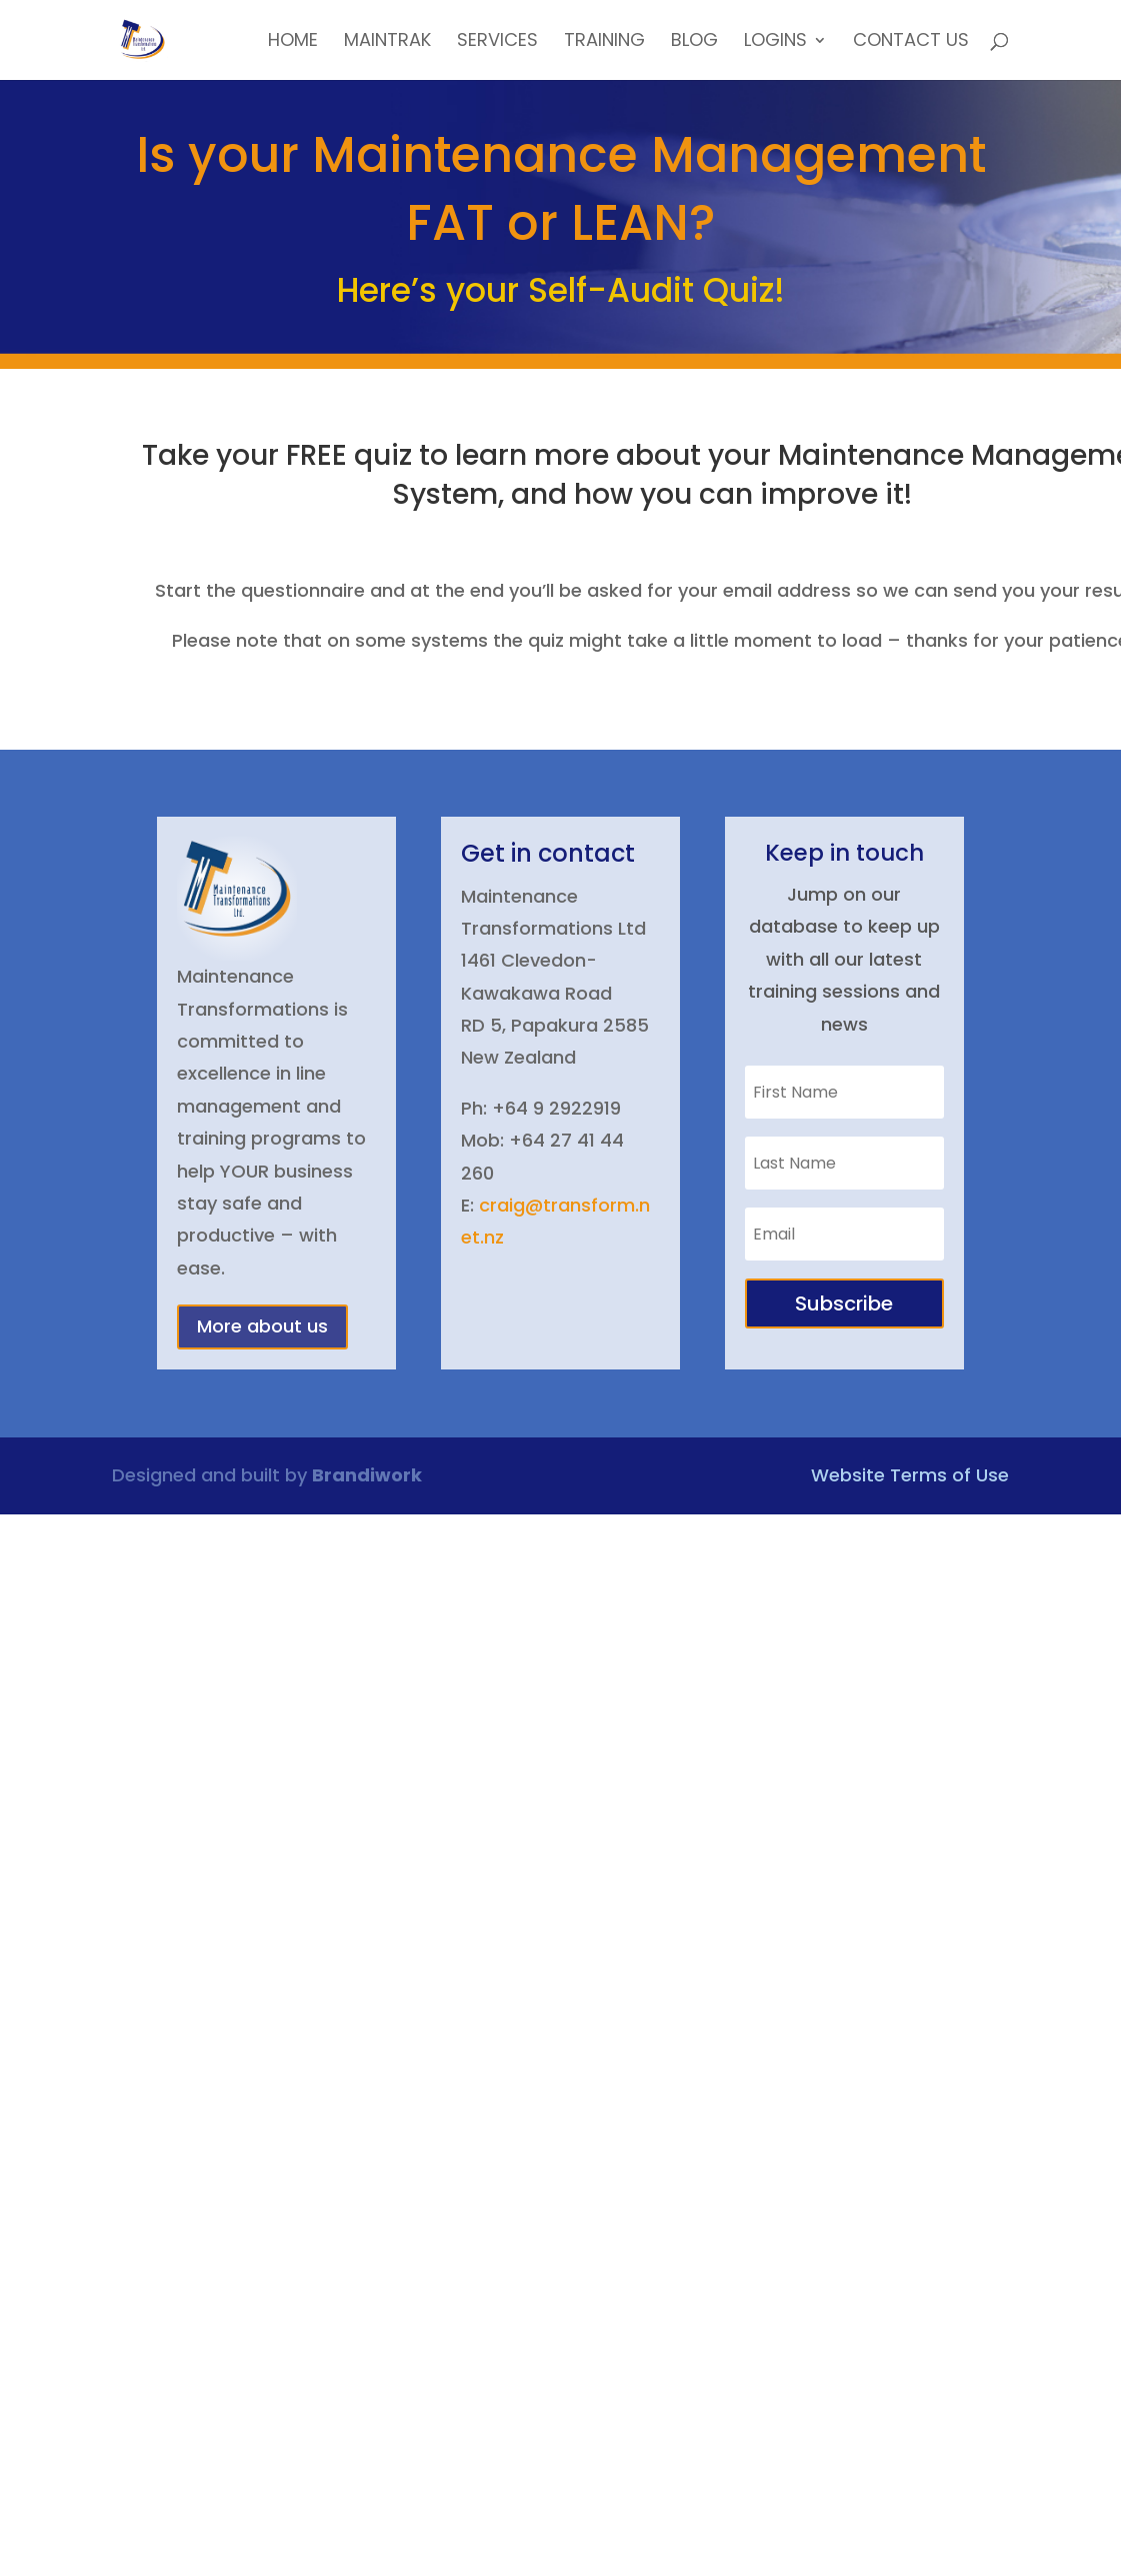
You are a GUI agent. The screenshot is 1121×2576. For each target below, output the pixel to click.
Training (604, 42)
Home (293, 42)
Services (497, 42)
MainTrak (387, 42)
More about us (262, 1325)
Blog (694, 42)
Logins (775, 42)
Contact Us (911, 42)
